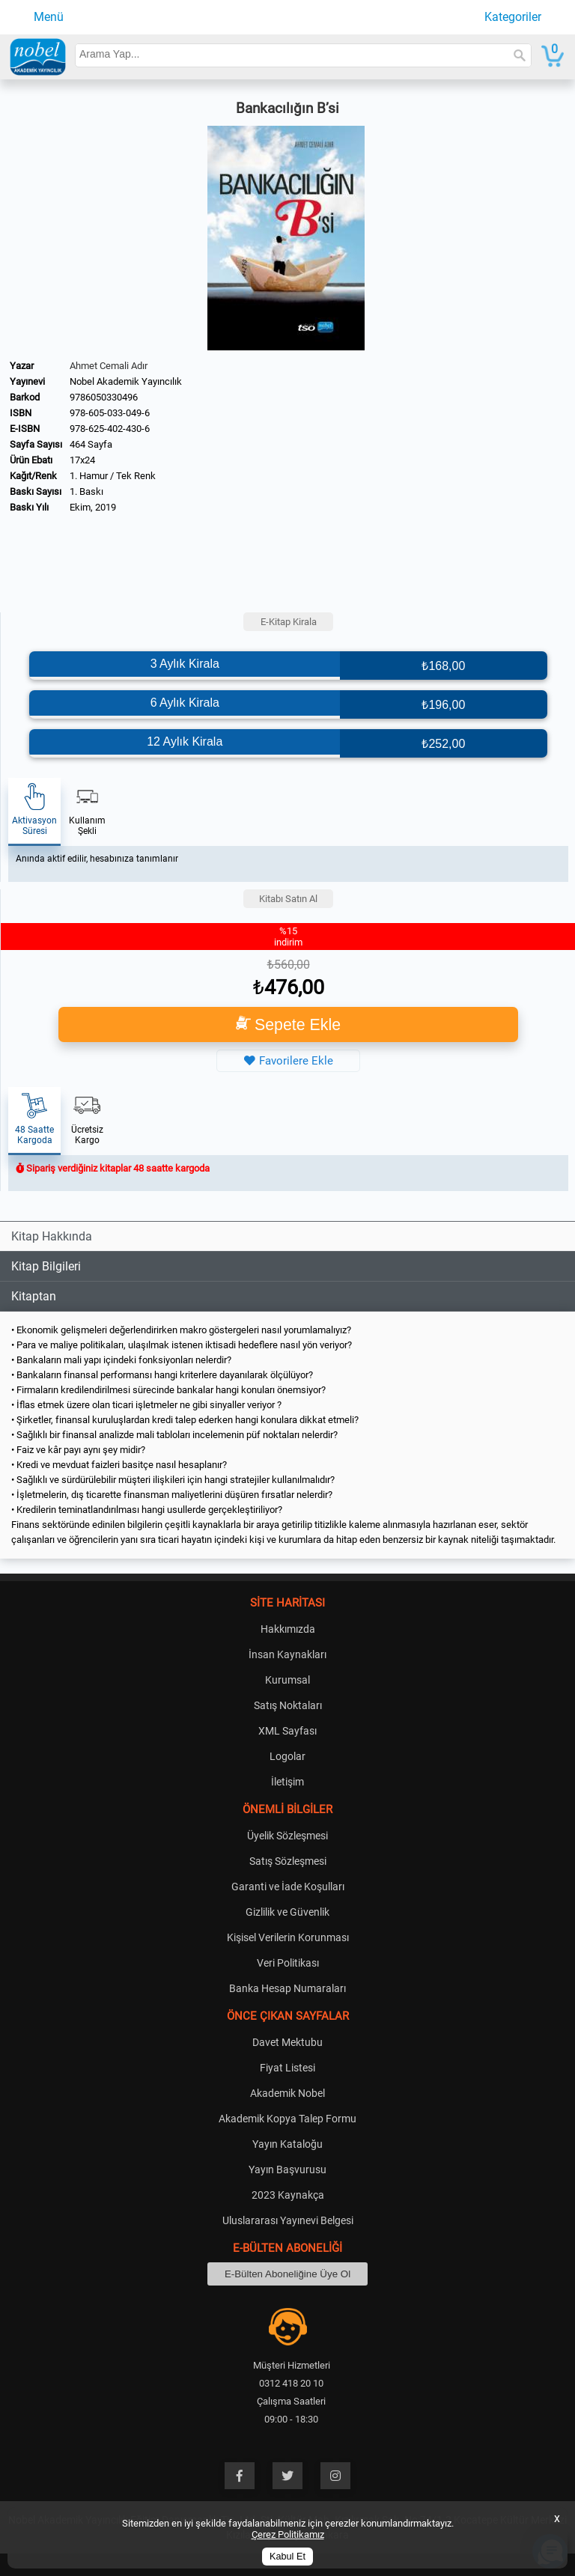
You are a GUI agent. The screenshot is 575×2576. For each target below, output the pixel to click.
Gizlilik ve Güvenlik (287, 1912)
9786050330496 (104, 397)
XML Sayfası (287, 1731)
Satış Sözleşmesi (287, 1861)
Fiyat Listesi (287, 2068)
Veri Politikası (288, 1963)
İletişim (287, 1782)
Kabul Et (287, 2556)
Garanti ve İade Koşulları (287, 1887)
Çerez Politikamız (288, 2534)
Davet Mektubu (287, 2042)
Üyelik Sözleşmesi (287, 1836)
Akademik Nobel (287, 2093)
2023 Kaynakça (288, 2195)
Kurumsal (287, 1680)
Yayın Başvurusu (287, 2169)
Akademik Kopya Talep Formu (287, 2119)
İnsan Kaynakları (287, 1654)
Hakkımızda (288, 1629)
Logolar (287, 1756)
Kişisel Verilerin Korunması (288, 1937)
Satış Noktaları (288, 1705)
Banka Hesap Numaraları (287, 1988)
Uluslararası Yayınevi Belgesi (287, 2220)
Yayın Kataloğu (287, 2144)
